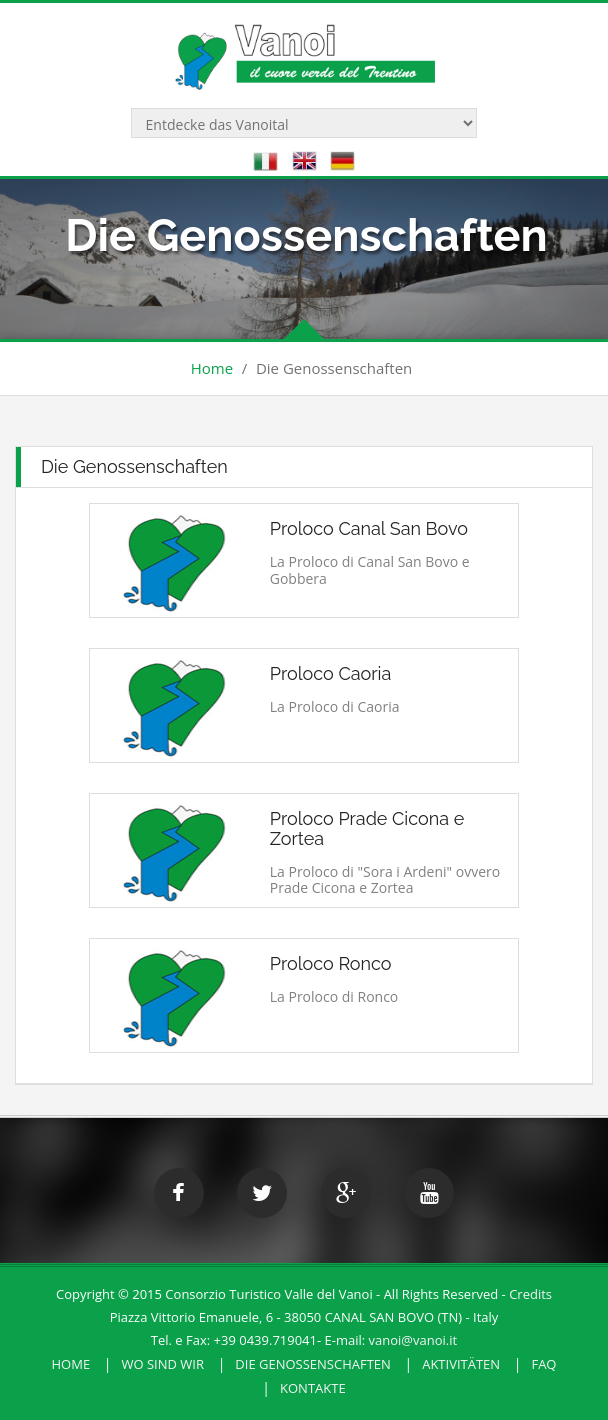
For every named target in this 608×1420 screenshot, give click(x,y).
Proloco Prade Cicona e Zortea (367, 828)
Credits (530, 1294)
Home (212, 368)
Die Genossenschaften (313, 1364)
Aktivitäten (461, 1364)
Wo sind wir (162, 1364)
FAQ (543, 1364)
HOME (71, 1364)
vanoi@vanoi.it (413, 1340)
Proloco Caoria (331, 673)
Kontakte (313, 1388)
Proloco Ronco (331, 963)
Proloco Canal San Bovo (369, 528)
